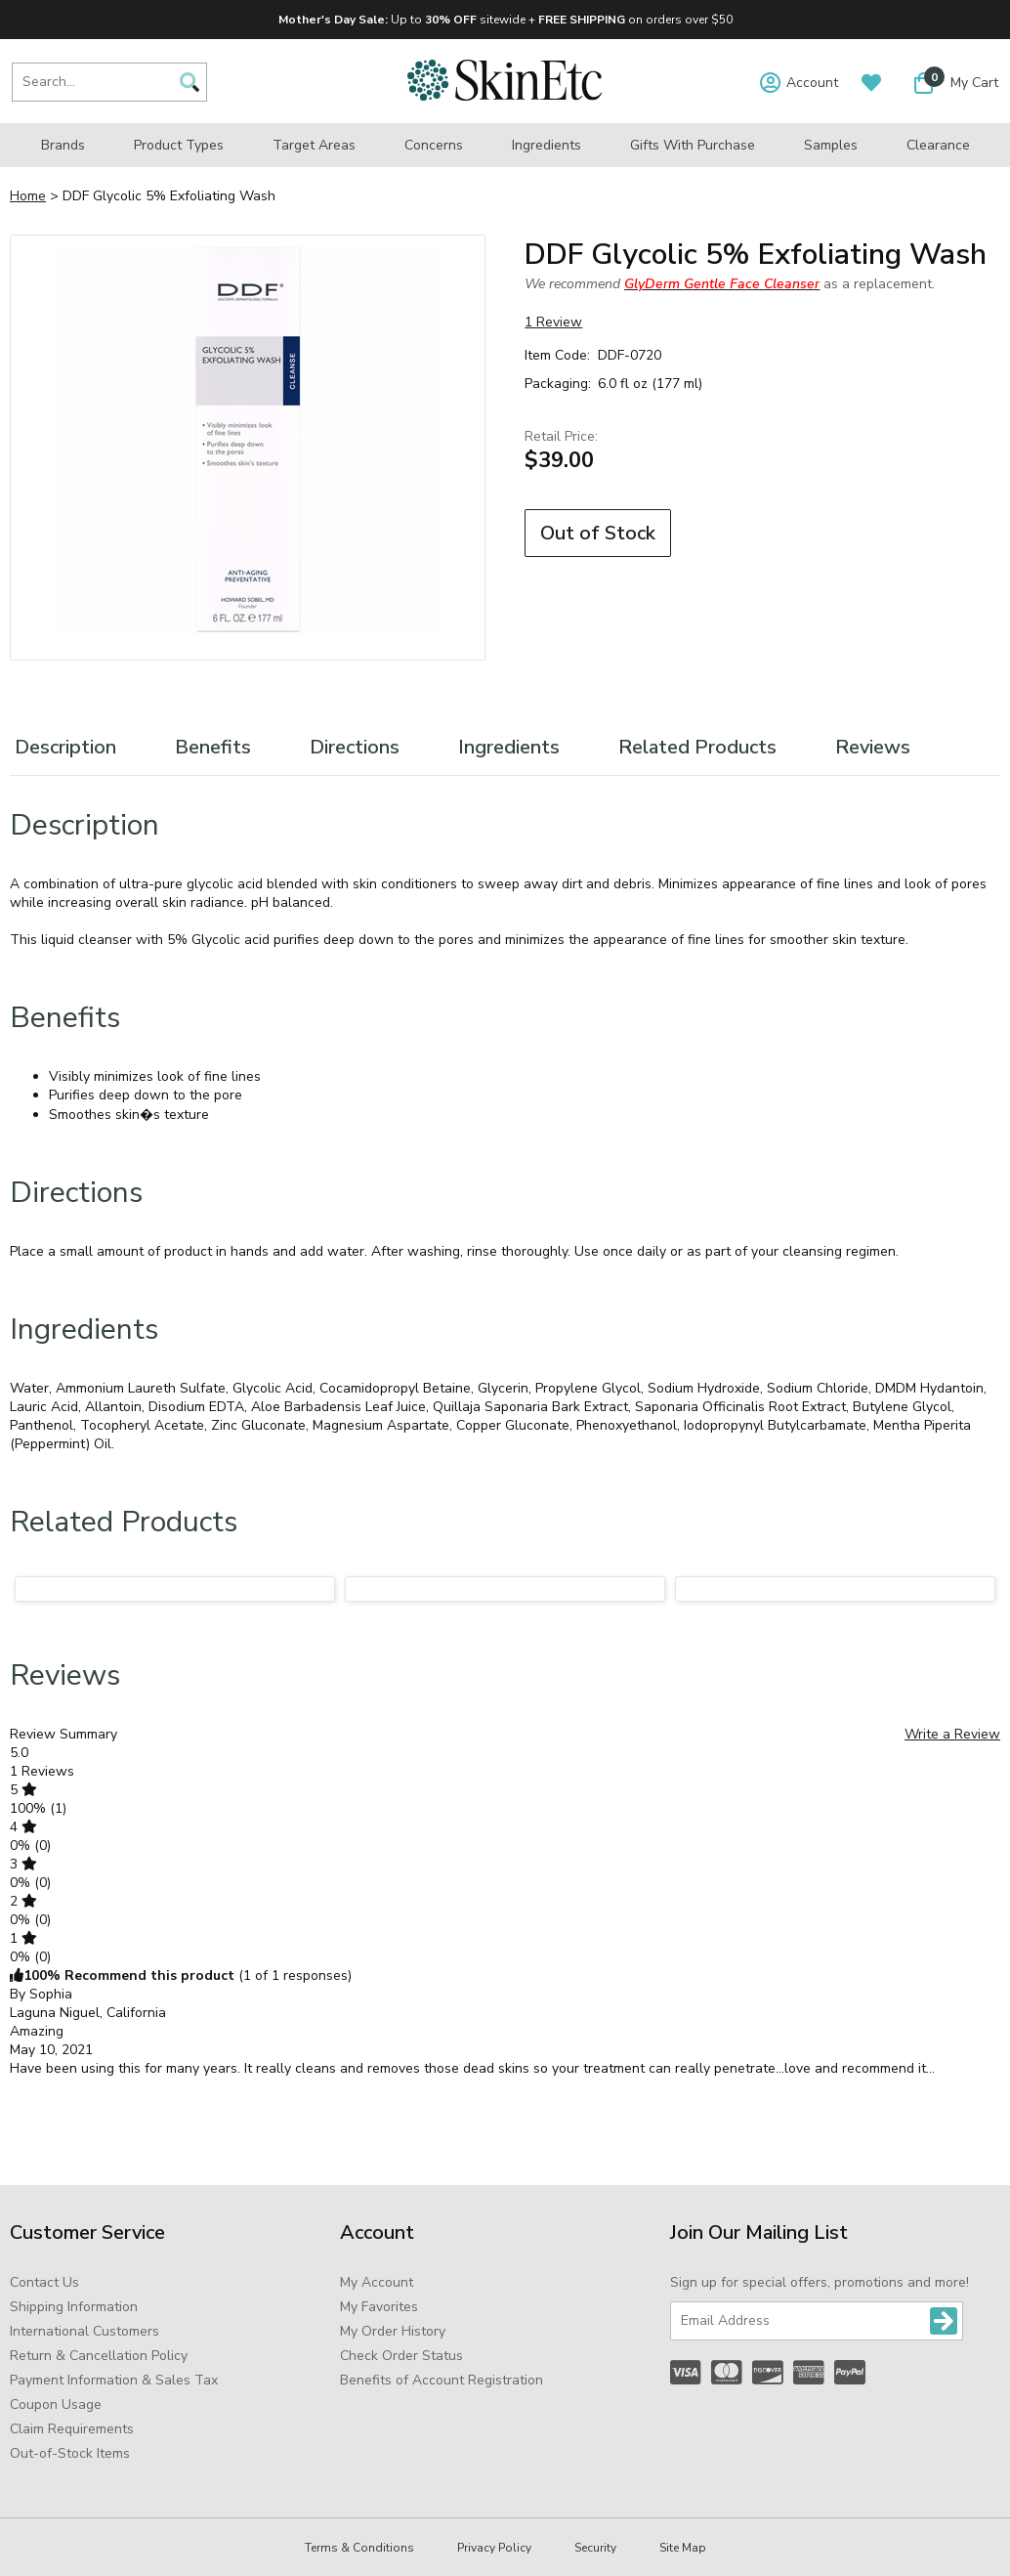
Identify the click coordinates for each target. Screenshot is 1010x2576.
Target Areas (314, 145)
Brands (63, 145)
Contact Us (44, 2282)
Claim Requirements (72, 2429)
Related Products (697, 747)
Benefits (213, 747)
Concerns (433, 145)
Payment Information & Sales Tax (114, 2380)
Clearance (938, 145)
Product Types (179, 145)
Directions (355, 747)
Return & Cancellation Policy (99, 2355)
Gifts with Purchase (692, 145)
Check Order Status (401, 2355)
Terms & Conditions (359, 2547)
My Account (376, 2282)
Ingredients (546, 145)
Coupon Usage (56, 2404)
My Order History (392, 2331)
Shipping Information (74, 2306)
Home (28, 196)
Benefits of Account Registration (441, 2380)
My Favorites (379, 2306)
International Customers (84, 2331)
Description (65, 747)
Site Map (682, 2547)
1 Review (553, 322)
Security (595, 2547)
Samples (831, 145)
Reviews (872, 747)
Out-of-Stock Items (70, 2453)
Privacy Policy (494, 2547)
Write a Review (952, 1734)
